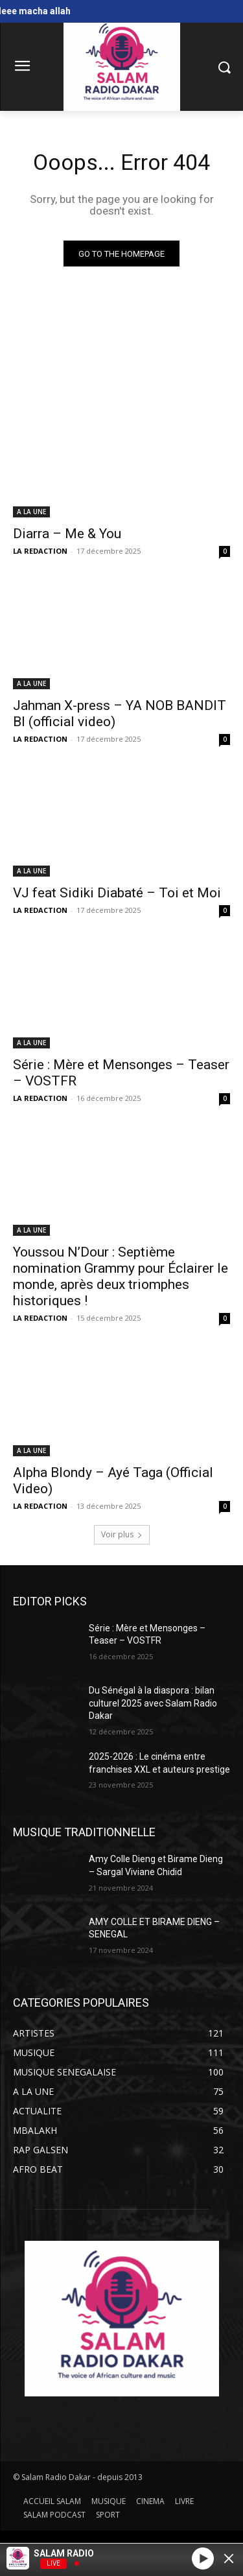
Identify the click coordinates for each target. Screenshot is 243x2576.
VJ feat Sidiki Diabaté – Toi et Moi (117, 893)
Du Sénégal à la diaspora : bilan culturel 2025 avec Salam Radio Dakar (153, 1703)
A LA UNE (31, 511)
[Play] (203, 2558)
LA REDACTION (40, 551)
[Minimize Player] (229, 2558)
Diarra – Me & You (67, 533)
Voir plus (122, 1534)
